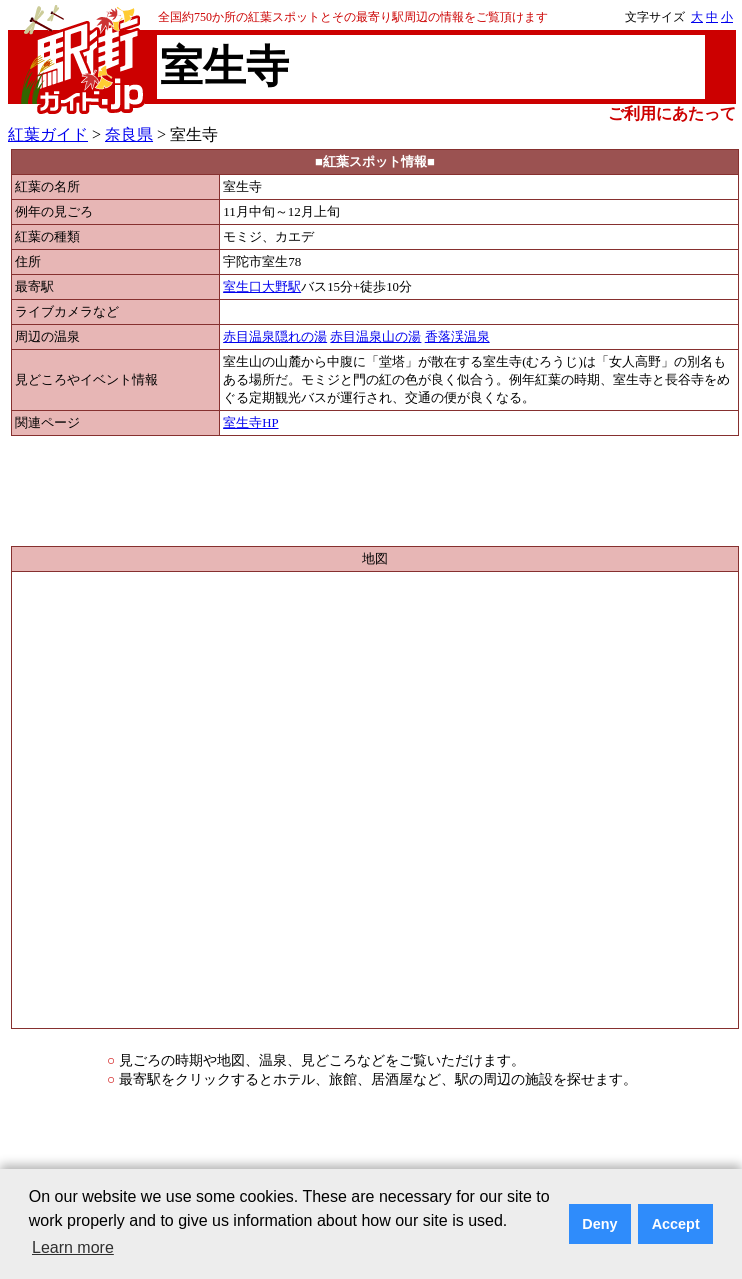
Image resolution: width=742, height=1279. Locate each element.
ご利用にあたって (672, 113)
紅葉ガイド (48, 134)
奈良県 (129, 134)
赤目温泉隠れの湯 (275, 337)
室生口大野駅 (262, 287)
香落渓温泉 (457, 337)
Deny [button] (599, 1224)
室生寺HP (250, 423)
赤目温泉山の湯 (375, 337)
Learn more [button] (73, 1247)
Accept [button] (676, 1224)
